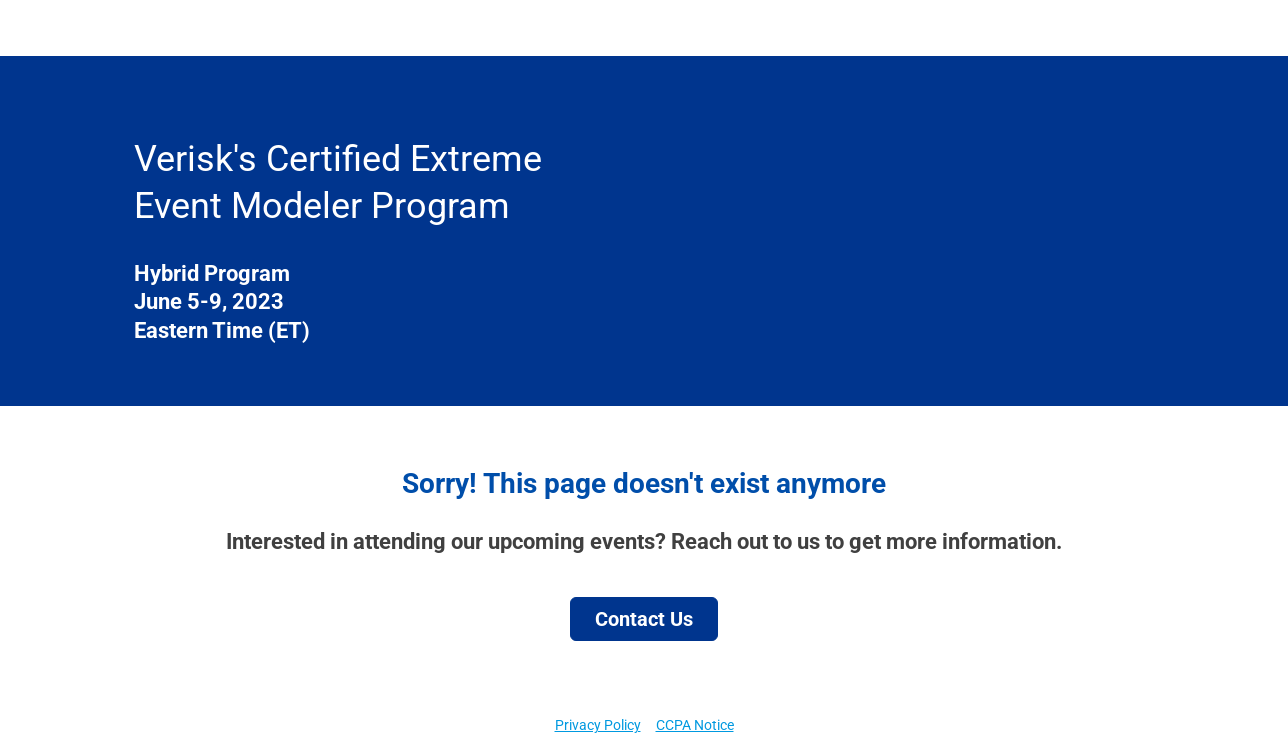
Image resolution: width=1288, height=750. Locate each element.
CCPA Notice (695, 725)
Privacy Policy (598, 725)
